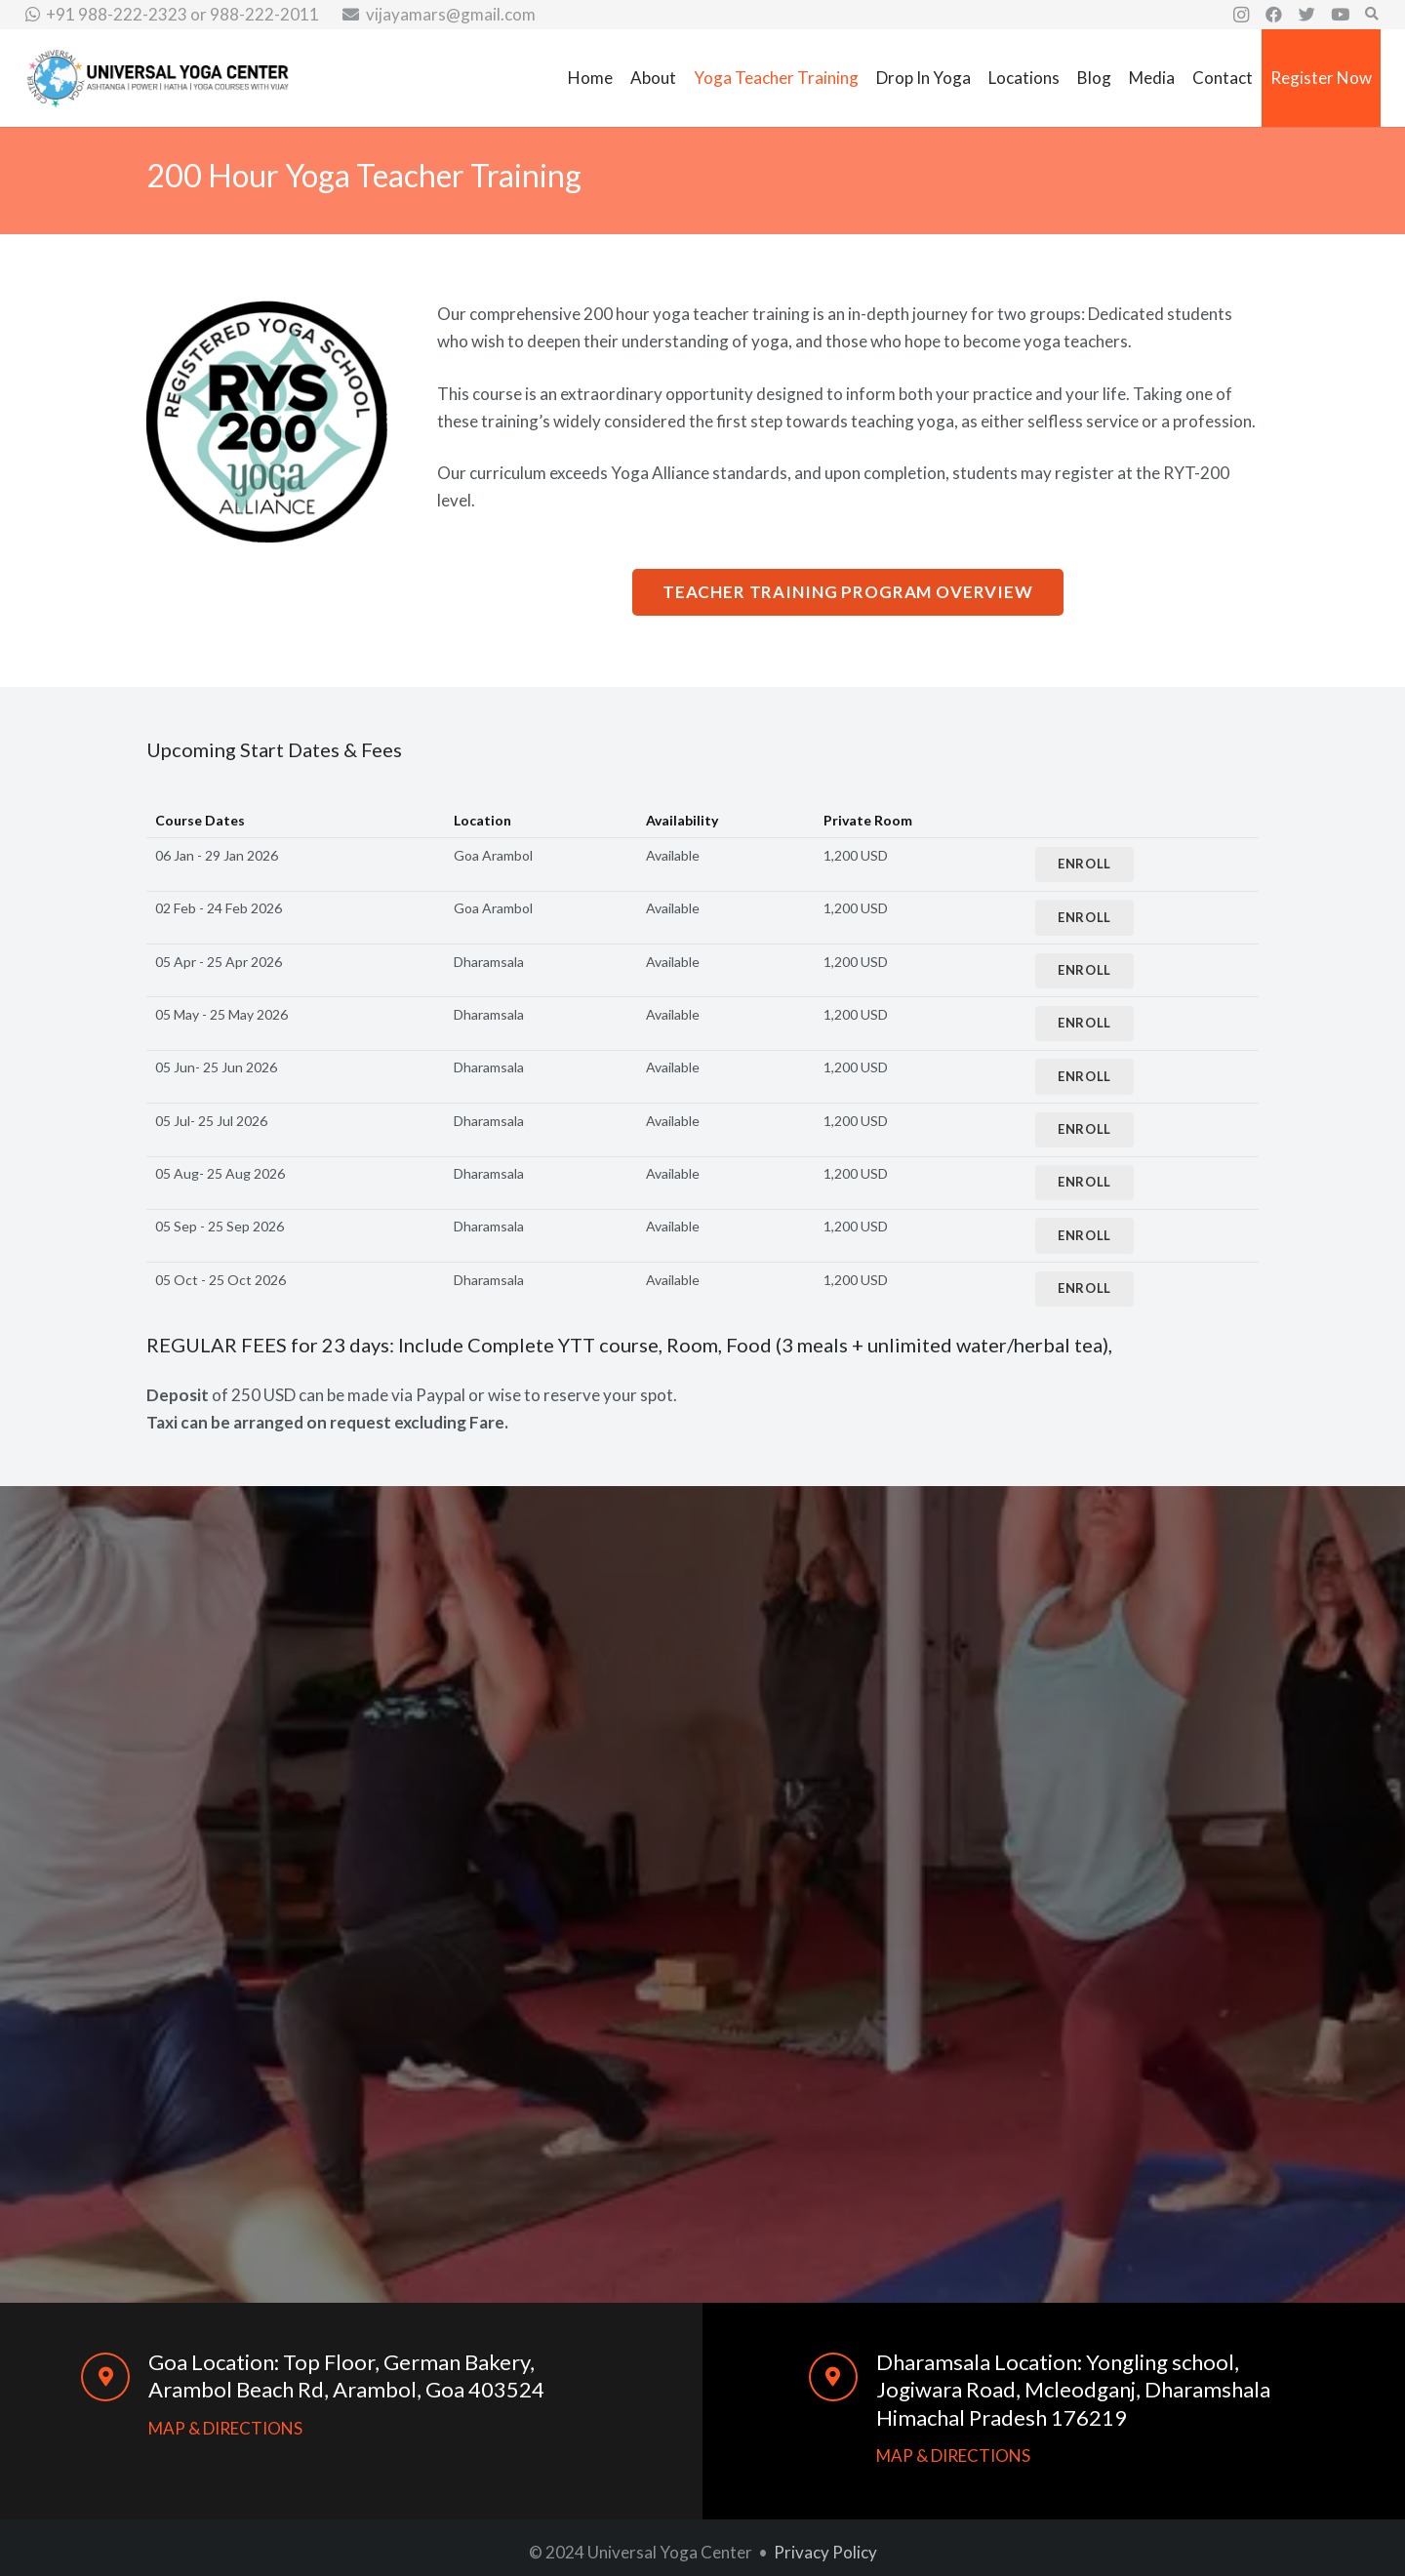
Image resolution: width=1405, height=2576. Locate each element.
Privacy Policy (825, 2552)
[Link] (158, 78)
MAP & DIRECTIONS (225, 2428)
